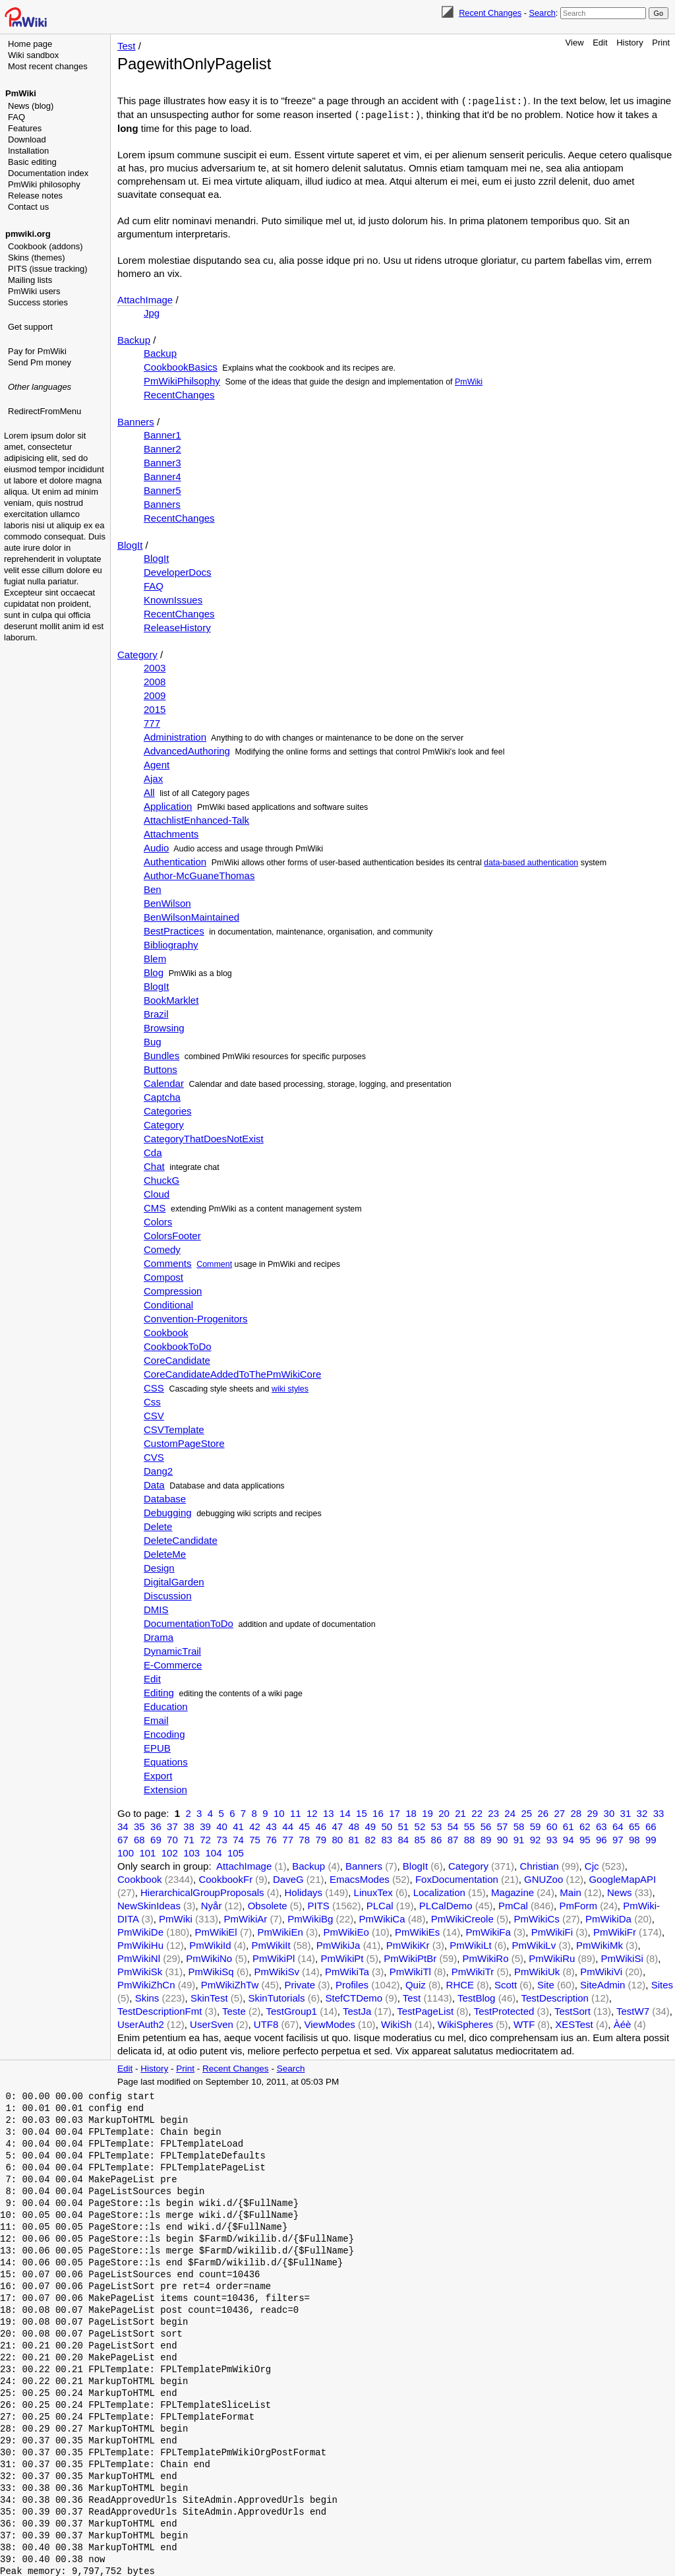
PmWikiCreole (462, 1917)
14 (345, 1812)
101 (147, 1851)
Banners (135, 420)
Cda (153, 1151)
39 (205, 1825)
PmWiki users (34, 291)
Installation (28, 151)
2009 (154, 694)
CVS (154, 1455)
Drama (158, 1635)
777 (152, 721)
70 (172, 1838)
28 (575, 1812)
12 (312, 1812)
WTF (524, 2023)
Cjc (592, 1864)
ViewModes (330, 2023)
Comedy (162, 1248)
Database (165, 1497)
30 (609, 1812)
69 (155, 1838)
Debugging (168, 1511)
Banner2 (162, 447)
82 (370, 1838)
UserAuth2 (140, 2023)
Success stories (38, 302)
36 (155, 1825)
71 (188, 1838)
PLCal (380, 1904)
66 (651, 1825)
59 (535, 1825)
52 (420, 1825)
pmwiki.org (28, 234)
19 (427, 1812)
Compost (163, 1275)
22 (477, 1812)
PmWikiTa (347, 1970)
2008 (154, 680)
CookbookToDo (178, 1345)
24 (509, 1812)
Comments (168, 1262)
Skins (147, 1996)
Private (299, 1983)
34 (123, 1825)
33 (658, 1812)
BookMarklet (171, 998)
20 (444, 1812)
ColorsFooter (172, 1234)
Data (154, 1483)
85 (420, 1838)
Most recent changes (48, 66)
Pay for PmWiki (37, 351)
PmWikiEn (280, 1930)
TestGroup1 (291, 2009)
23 (493, 1812)
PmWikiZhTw (230, 1983)
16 (378, 1812)
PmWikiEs (417, 1930)
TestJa (357, 2009)
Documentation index (48, 173)
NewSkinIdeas (149, 1904)
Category (137, 653)
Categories (168, 1109)
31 (625, 1812)
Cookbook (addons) (45, 246)
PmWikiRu (552, 1957)
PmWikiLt (470, 1943)
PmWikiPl (273, 1957)
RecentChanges (179, 393)
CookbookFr (225, 1878)
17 (394, 1812)
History (629, 42)
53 (436, 1825)
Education (166, 1705)
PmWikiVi (601, 1970)
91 (519, 1838)
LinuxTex (373, 1891)
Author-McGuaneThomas (199, 874)
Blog (153, 971)
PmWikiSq (211, 1970)
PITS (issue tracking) (48, 269)
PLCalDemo (446, 1904)
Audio (156, 846)
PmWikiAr (245, 1917)
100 (125, 1851)
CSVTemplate (174, 1428)
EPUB (157, 1746)
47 (337, 1825)
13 (328, 1812)
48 (353, 1825)
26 (542, 1812)
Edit (600, 42)
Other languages (39, 387)
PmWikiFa (488, 1930)
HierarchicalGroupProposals (202, 1891)
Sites (662, 1983)
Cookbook (166, 1331)
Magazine (512, 1891)
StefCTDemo (353, 1996)
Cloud (156, 1192)
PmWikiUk (537, 1970)
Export (158, 1774)
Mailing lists (30, 280)
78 (304, 1838)
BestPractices (174, 929)
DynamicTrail (172, 1649)
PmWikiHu (140, 1943)
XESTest (574, 2023)
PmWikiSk (139, 1970)
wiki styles (290, 1387)
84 (403, 1838)
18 (411, 1812)
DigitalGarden (174, 1580)
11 (295, 1812)
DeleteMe (165, 1552)
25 (526, 1812)
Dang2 (158, 1469)
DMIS (156, 1608)
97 (618, 1838)
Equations (166, 1760)
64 (618, 1825)
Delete (158, 1525)
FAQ (16, 117)
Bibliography (171, 943)
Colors (158, 1220)
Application (168, 805)
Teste (234, 2009)
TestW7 (632, 2009)
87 (453, 1838)
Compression (173, 1289)
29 (593, 1812)
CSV (154, 1414)
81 (353, 1838)
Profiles (352, 1983)
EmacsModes (360, 1878)
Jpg (152, 311)
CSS (154, 1386)
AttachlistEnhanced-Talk (196, 818)
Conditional (168, 1303)
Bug (152, 1040)
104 (214, 1851)
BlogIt (129, 543)
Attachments (171, 832)
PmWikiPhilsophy (182, 379)
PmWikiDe (140, 1930)
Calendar (164, 1082)
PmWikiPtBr (410, 1957)
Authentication (175, 860)
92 (535, 1838)
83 (387, 1838)
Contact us (28, 207)
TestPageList (425, 2009)
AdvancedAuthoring (187, 749)
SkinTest (209, 1996)
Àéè (622, 2023)
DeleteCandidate (181, 1539)
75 (254, 1838)
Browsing (164, 1026)
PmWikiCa (382, 1917)
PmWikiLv (534, 1943)
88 (469, 1838)
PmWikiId (210, 1943)
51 (403, 1825)
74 (238, 1838)
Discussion (168, 1594)
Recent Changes (490, 13)
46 (320, 1825)
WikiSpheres (465, 2023)
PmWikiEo (346, 1930)
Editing (159, 1691)
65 (634, 1825)
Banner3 (162, 461)
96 (601, 1838)
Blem (155, 957)
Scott (505, 1983)
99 (651, 1838)
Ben (152, 888)
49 (370, 1825)
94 (568, 1838)
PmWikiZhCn (146, 1983)
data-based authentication (531, 861)
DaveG (288, 1878)
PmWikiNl (138, 1957)
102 (169, 1851)
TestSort (572, 2009)
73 (221, 1838)
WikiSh (396, 2023)
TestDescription (555, 1996)
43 (271, 1825)
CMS (154, 1206)
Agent (156, 763)
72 (205, 1838)
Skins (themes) (36, 257)
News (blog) (30, 106)
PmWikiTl (410, 1970)
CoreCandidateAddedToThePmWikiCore (232, 1372)
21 (460, 1812)
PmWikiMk (599, 1943)
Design (159, 1566)
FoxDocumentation (456, 1878)
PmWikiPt (341, 1957)
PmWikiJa (338, 1943)
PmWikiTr (473, 1970)
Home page (30, 44)
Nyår (211, 1904)
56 (486, 1825)
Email (156, 1719)
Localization (439, 1891)
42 (254, 1825)
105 (235, 1851)
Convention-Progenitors (196, 1317)
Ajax (153, 777)
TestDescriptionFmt (159, 2009)
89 (486, 1838)
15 (361, 1812)
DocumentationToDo (188, 1622)
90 (502, 1838)
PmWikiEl (216, 1930)
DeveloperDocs (178, 570)
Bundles (161, 1054)
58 (519, 1825)
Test (126, 45)
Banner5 (162, 489)
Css (152, 1400)
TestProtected (504, 2009)
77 (287, 1838)
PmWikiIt (270, 1943)
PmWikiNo (209, 1957)
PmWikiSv (276, 1970)
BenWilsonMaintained (191, 915)
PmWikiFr (614, 1930)
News (619, 1891)
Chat (154, 1165)
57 (502, 1825)
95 (585, 1838)
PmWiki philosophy (44, 184)
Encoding (164, 1732)
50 (387, 1825)
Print (661, 42)
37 (172, 1825)
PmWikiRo (486, 1957)
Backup (133, 338)
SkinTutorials (276, 1996)
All (149, 791)
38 (188, 1825)
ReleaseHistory (177, 626)
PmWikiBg (310, 1917)
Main (570, 1891)
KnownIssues (173, 598)
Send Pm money (39, 362)
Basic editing (32, 162)
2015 (154, 708)
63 (601, 1825)
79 (320, 1838)
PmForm (578, 1904)
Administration (175, 735)
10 (279, 1812)
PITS (319, 1904)
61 (568, 1825)
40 (221, 1825)
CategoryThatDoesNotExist (204, 1137)
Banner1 (162, 433)
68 (139, 1838)
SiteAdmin (602, 1983)
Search (542, 13)
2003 (154, 666)
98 (634, 1838)
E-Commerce (173, 1663)
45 (304, 1825)
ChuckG (161, 1178)
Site (545, 1983)
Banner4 (162, 475)
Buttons (160, 1068)
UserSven (211, 2023)
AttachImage (145, 298)
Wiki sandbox (33, 55)
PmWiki (20, 93)
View (575, 42)
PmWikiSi (622, 1957)
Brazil (156, 1012)
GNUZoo (543, 1878)
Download (27, 139)
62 (585, 1825)
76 (271, 1838)
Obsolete (267, 1904)
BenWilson (167, 901)
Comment (214, 1263)
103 (191, 1851)
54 (453, 1825)
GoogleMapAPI (622, 1878)
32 (642, 1812)
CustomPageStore (184, 1442)
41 (238, 1825)
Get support (30, 327)
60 (552, 1825)
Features (25, 128)
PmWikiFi (552, 1930)
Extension (165, 1788)
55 (469, 1825)
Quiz (415, 1983)
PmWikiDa (608, 1917)
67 (123, 1838)
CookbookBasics (181, 365)
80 (337, 1838)
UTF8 (266, 2023)
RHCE (460, 1983)
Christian (538, 1864)
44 (287, 1825)
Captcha (162, 1095)
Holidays (303, 1891)
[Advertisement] (56, 485)
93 (552, 1838)
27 (559, 1812)
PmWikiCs (537, 1917)
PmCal (513, 1904)
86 (436, 1838)
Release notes (35, 195)
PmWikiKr (408, 1943)
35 (139, 1825)
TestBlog (476, 1996)
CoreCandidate (177, 1359)
